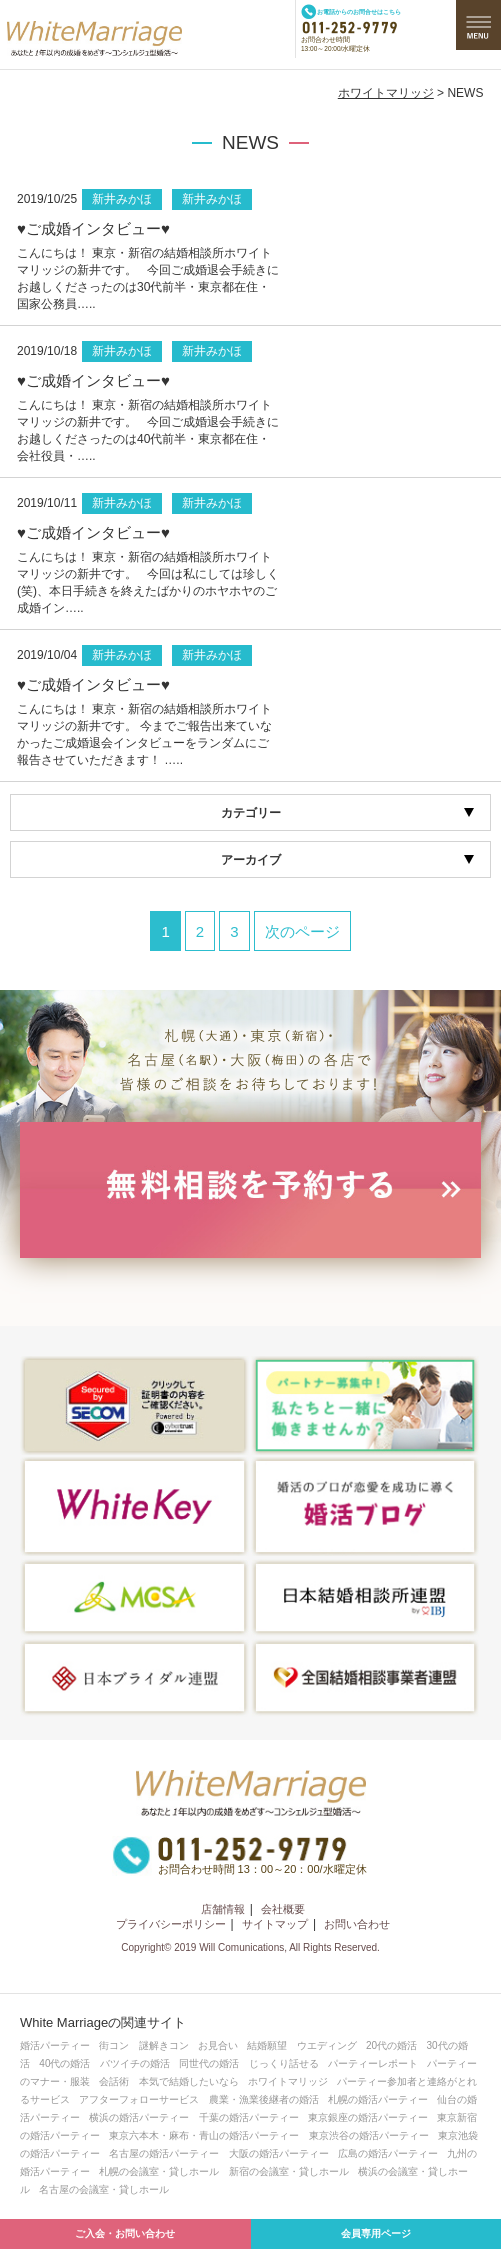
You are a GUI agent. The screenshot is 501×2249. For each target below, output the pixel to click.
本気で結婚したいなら (189, 2081)
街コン (114, 2045)
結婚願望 (267, 2045)
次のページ (302, 931)
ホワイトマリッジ (386, 93)
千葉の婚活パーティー (249, 2117)
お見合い (218, 2045)
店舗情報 (223, 1909)
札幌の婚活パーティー (378, 2099)
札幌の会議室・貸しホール (159, 2171)
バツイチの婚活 (135, 2063)
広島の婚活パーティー (388, 2153)
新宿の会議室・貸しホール (289, 2171)
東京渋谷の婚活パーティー (369, 2135)
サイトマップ (275, 1924)
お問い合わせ (357, 1924)
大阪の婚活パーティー (279, 2153)
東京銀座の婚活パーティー (368, 2117)
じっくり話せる (284, 2063)
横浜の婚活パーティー (139, 2117)
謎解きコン (164, 2045)
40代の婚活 (64, 2063)
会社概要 (283, 1909)
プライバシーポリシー (171, 1924)
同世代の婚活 (209, 2063)
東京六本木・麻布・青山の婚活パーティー (204, 2135)
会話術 (114, 2081)
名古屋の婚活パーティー (164, 2153)
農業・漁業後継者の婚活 (264, 2099)
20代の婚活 (391, 2045)
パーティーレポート (373, 2063)
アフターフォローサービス (139, 2099)
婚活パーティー (55, 2045)
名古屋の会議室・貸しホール (104, 2189)
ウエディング (327, 2045)
